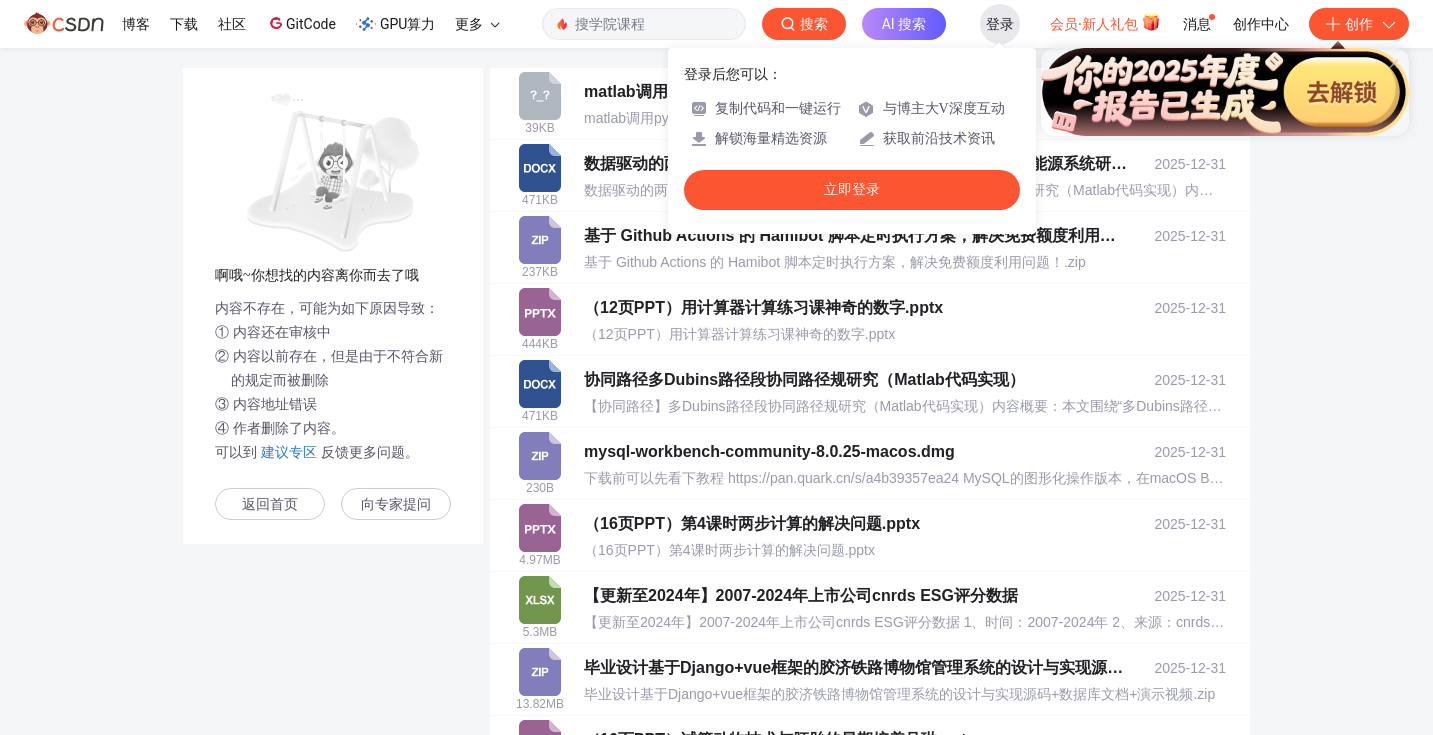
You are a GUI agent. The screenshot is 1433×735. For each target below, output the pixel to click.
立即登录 (852, 189)
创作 (1359, 24)
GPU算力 (395, 24)
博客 (136, 24)
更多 (477, 24)
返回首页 (270, 504)
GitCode (301, 23)
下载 (184, 24)
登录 (1000, 24)
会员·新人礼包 (1105, 22)
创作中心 (1261, 24)
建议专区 (289, 452)
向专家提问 (396, 504)
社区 (232, 24)
